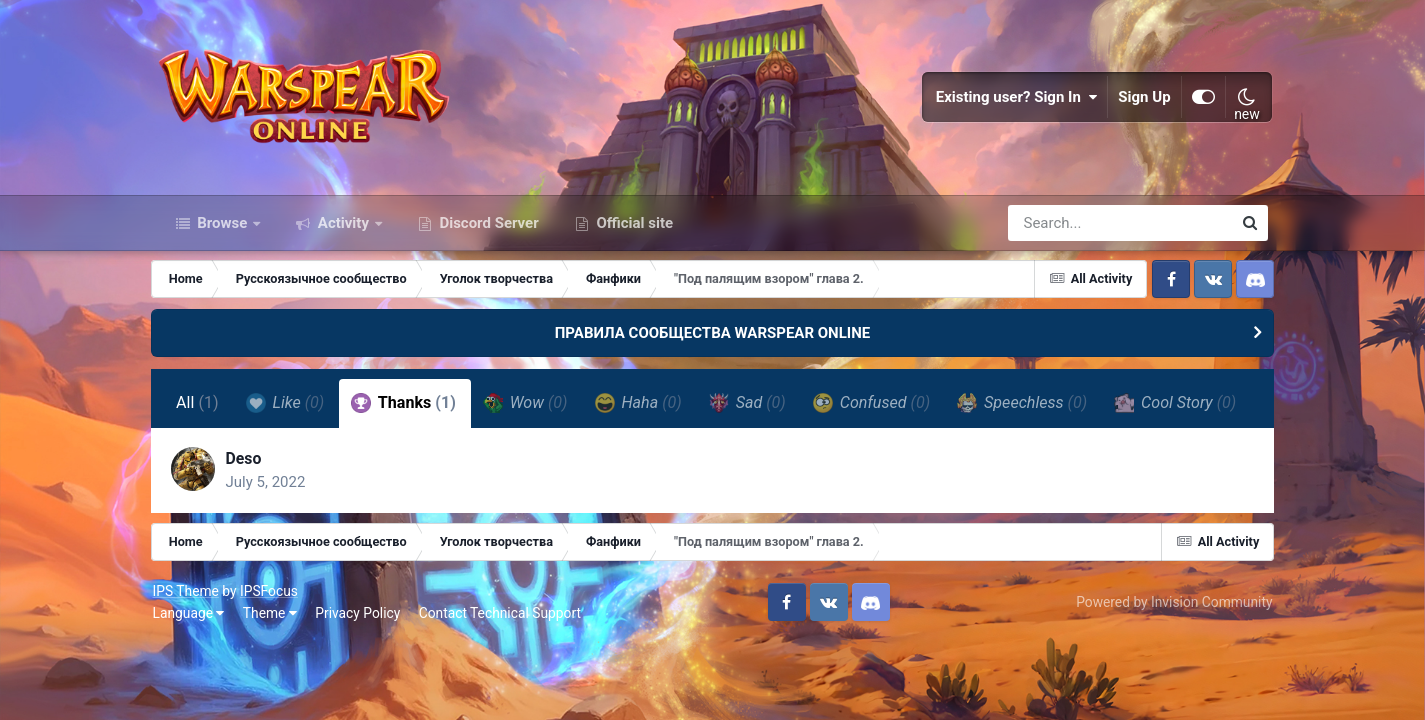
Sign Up (1140, 100)
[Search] (1063, 228)
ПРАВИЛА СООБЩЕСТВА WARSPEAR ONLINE (713, 338)
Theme (275, 668)
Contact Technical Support (505, 668)
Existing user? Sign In (1013, 100)
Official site (633, 228)
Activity (343, 228)
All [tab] (204, 408)
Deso (251, 512)
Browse (223, 228)
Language (194, 668)
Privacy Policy (362, 668)
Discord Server (487, 228)
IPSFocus (274, 646)
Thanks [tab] (410, 408)
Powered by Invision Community (1169, 657)
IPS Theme (191, 646)
